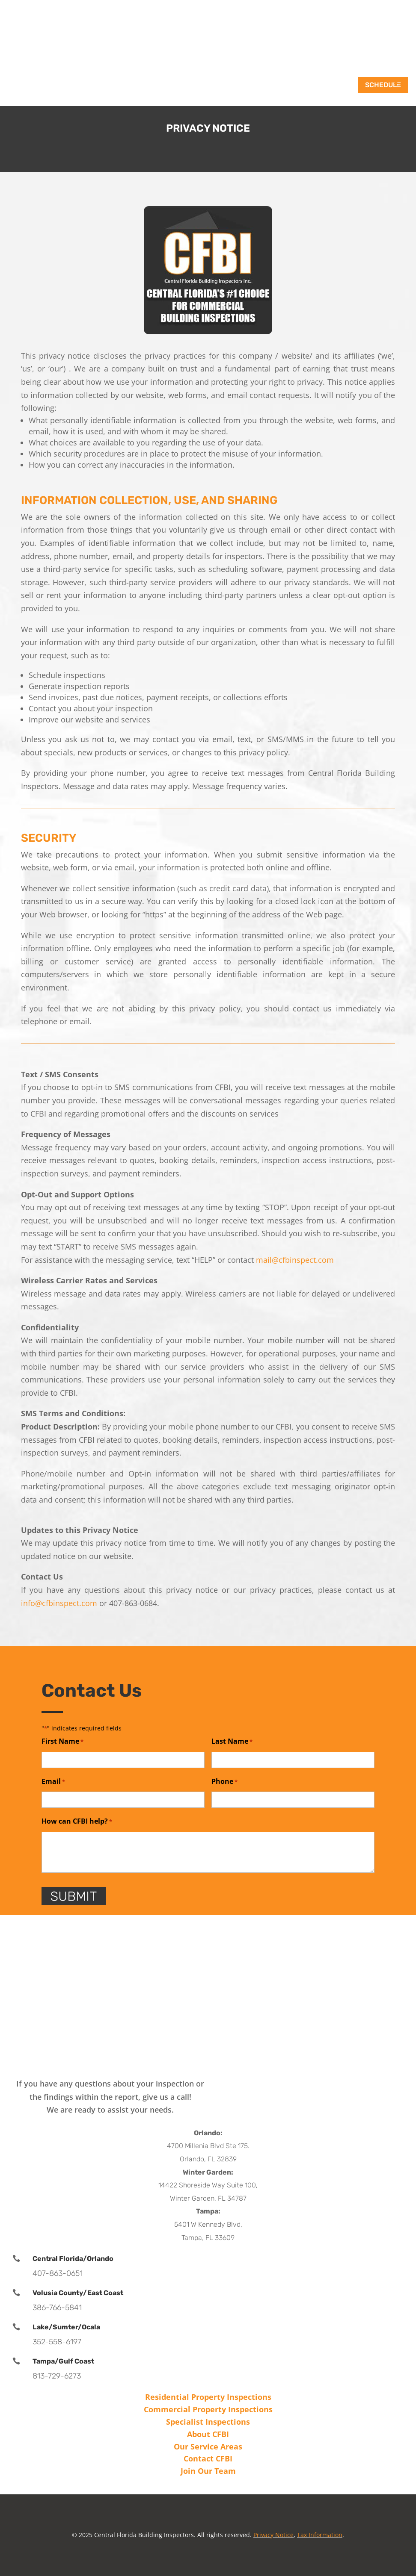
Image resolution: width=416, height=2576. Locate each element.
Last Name (232, 1741)
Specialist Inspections (208, 2422)
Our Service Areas (208, 2446)
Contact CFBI (208, 2458)
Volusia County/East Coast (78, 2293)
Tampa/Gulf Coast (63, 2361)
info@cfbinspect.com (59, 1603)
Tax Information (319, 2535)
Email (53, 1782)
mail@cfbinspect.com (295, 1260)
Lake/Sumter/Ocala (66, 2327)
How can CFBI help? (77, 1821)
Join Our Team (208, 2471)
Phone (224, 1782)
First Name (62, 1741)
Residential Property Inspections (208, 2397)
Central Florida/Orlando (73, 2259)
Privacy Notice (273, 2535)
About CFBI (208, 2434)
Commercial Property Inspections (208, 2409)
